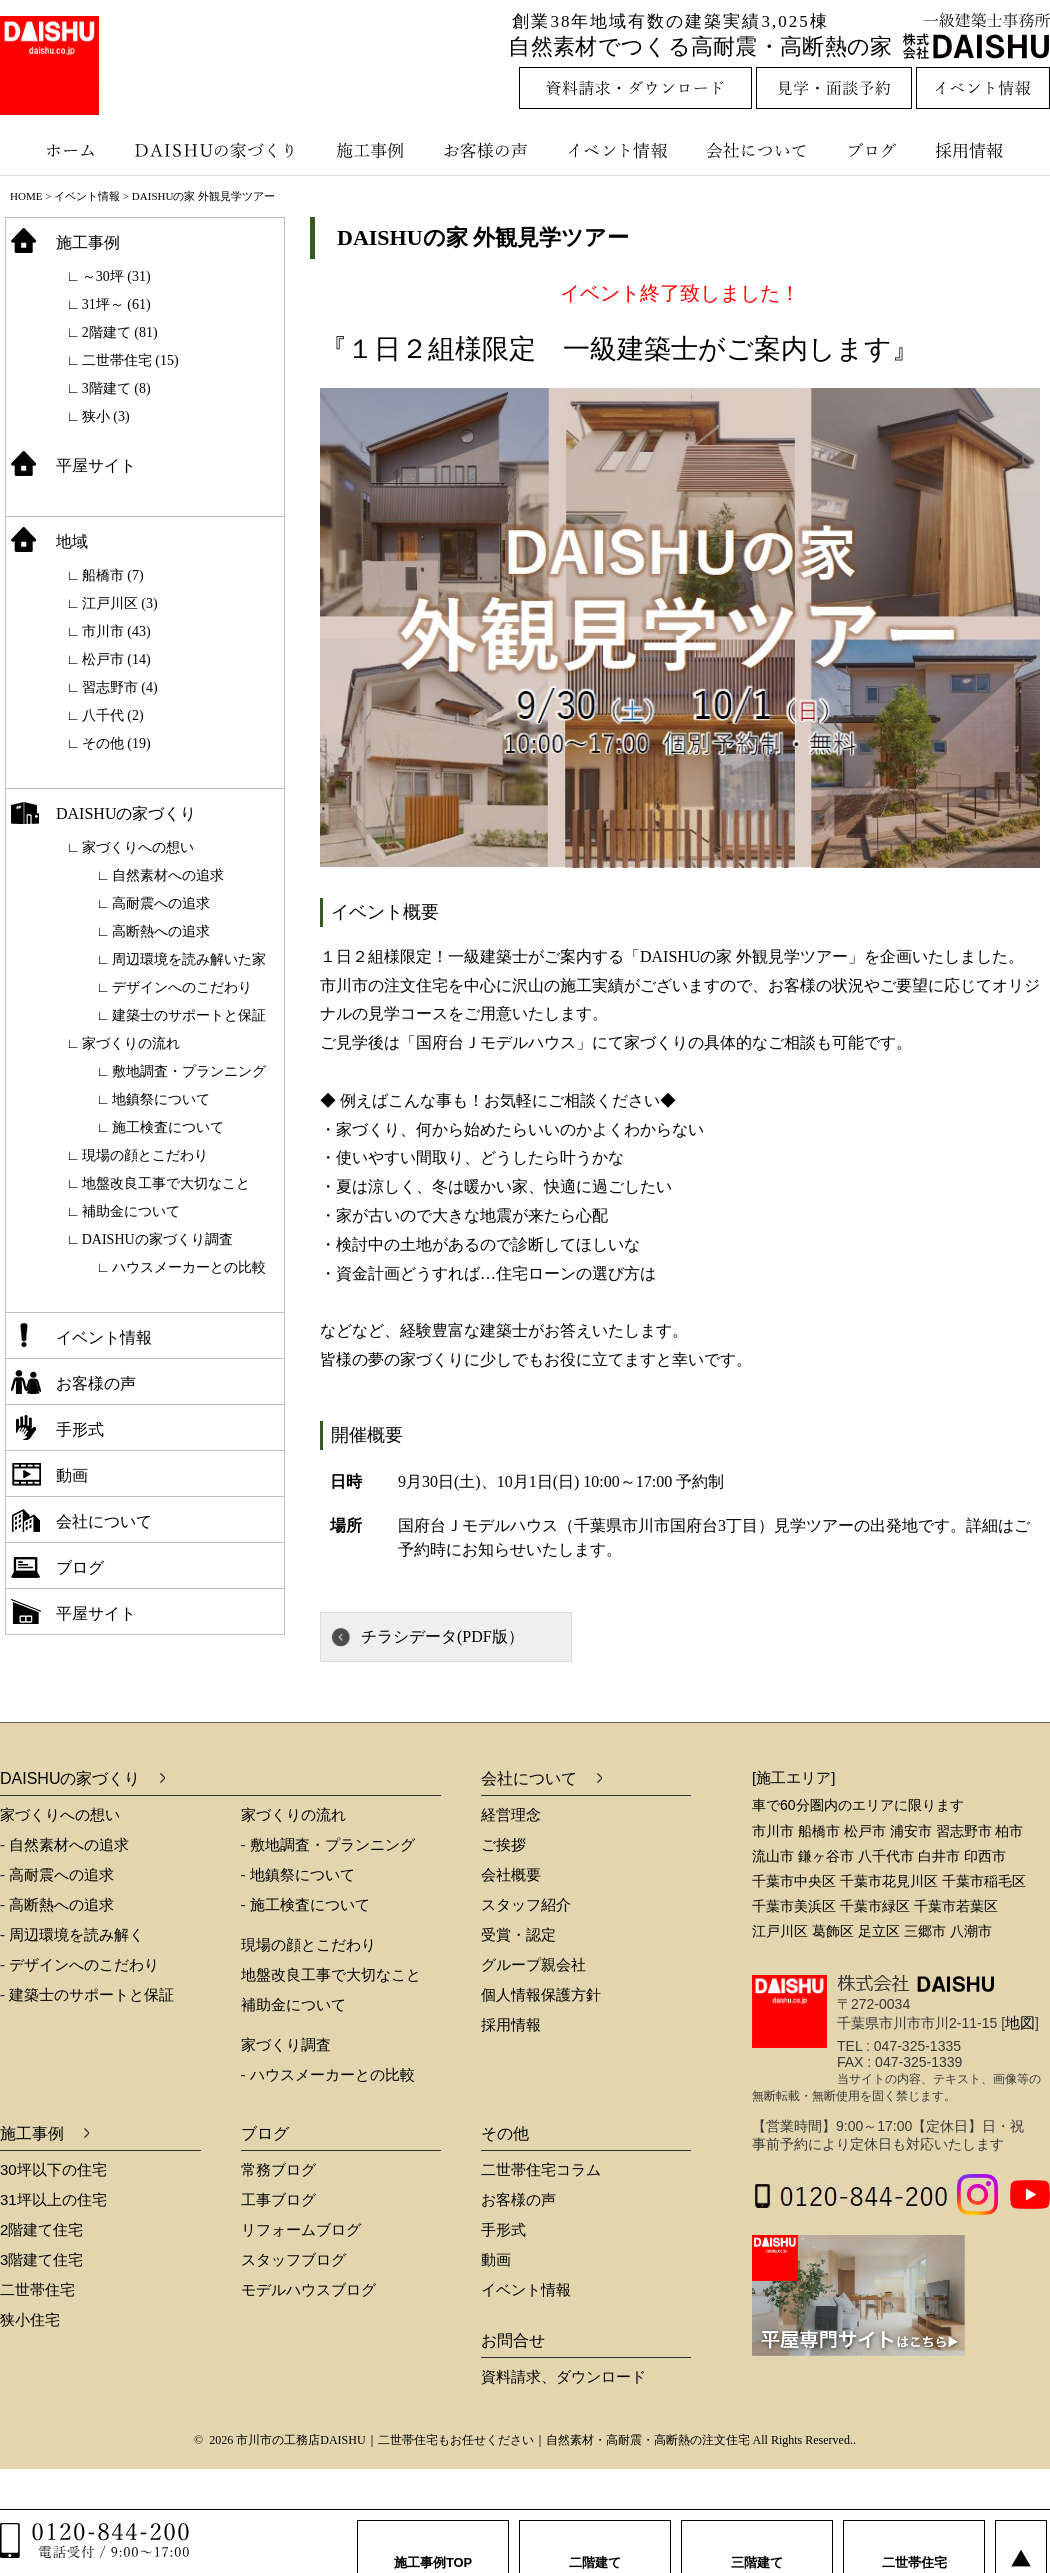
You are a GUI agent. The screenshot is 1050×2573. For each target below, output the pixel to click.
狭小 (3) (106, 416)
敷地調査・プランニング (189, 1071)
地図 (1020, 2022)
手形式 (80, 1429)
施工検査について (168, 1127)
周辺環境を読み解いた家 (189, 959)
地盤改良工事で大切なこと (166, 1183)
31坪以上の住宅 (53, 2199)
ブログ (875, 150)
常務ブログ (278, 2169)
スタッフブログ (293, 2259)
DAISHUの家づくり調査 (157, 1239)
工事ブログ (278, 2199)
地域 (72, 541)
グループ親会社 (533, 1964)
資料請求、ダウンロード (563, 2376)
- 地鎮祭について (298, 1874)
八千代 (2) (113, 715)
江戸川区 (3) (120, 603)
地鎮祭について (161, 1099)
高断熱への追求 (161, 931)
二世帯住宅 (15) (130, 360)
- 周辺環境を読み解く (72, 1934)
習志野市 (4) (120, 687)
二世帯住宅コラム (541, 2169)
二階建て (595, 2542)
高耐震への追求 (161, 903)
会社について (755, 150)
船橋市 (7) (113, 575)
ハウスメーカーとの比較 (189, 1267)
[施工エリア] (793, 1777)
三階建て (757, 2542)
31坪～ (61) (116, 304)
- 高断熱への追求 (57, 1904)
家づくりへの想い (138, 847)
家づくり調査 (286, 2044)
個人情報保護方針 (541, 1994)
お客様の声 (490, 150)
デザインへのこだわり (182, 987)
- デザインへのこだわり (79, 1964)
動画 (72, 1475)
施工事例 (372, 150)
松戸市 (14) (116, 659)
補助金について (131, 1211)
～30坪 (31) (116, 276)
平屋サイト (96, 465)
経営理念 (511, 1814)
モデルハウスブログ (308, 2289)
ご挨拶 (503, 1844)
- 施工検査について (305, 1904)
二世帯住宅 (37, 2289)
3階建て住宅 (41, 2259)
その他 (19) (116, 743)
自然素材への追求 (168, 875)
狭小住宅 (30, 2319)
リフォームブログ (301, 2229)
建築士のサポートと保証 (189, 1015)
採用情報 (984, 150)
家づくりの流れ (131, 1043)
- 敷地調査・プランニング (328, 1844)
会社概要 (511, 1874)
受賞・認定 (518, 1934)
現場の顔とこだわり (145, 1155)
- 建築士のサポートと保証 (87, 1994)
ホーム (60, 150)
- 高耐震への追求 (57, 1874)
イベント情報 (615, 150)
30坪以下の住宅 (53, 2169)
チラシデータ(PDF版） (442, 1636)
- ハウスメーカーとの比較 (328, 2074)
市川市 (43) (116, 631)
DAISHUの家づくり (217, 150)
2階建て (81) (120, 332)
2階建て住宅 (41, 2229)
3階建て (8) (116, 388)
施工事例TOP (433, 2542)
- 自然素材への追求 (64, 1844)
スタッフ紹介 (526, 1904)
